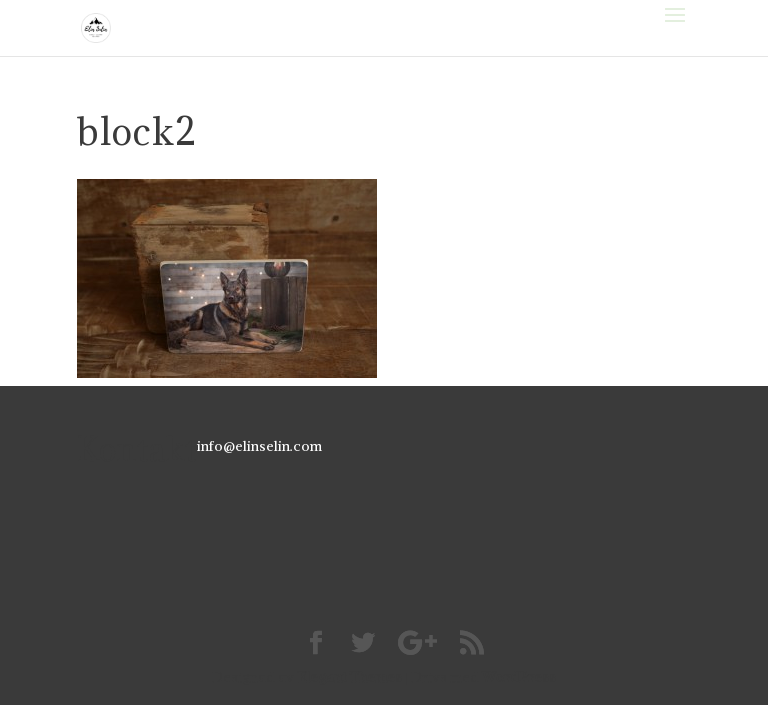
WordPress (519, 677)
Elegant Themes (349, 677)
